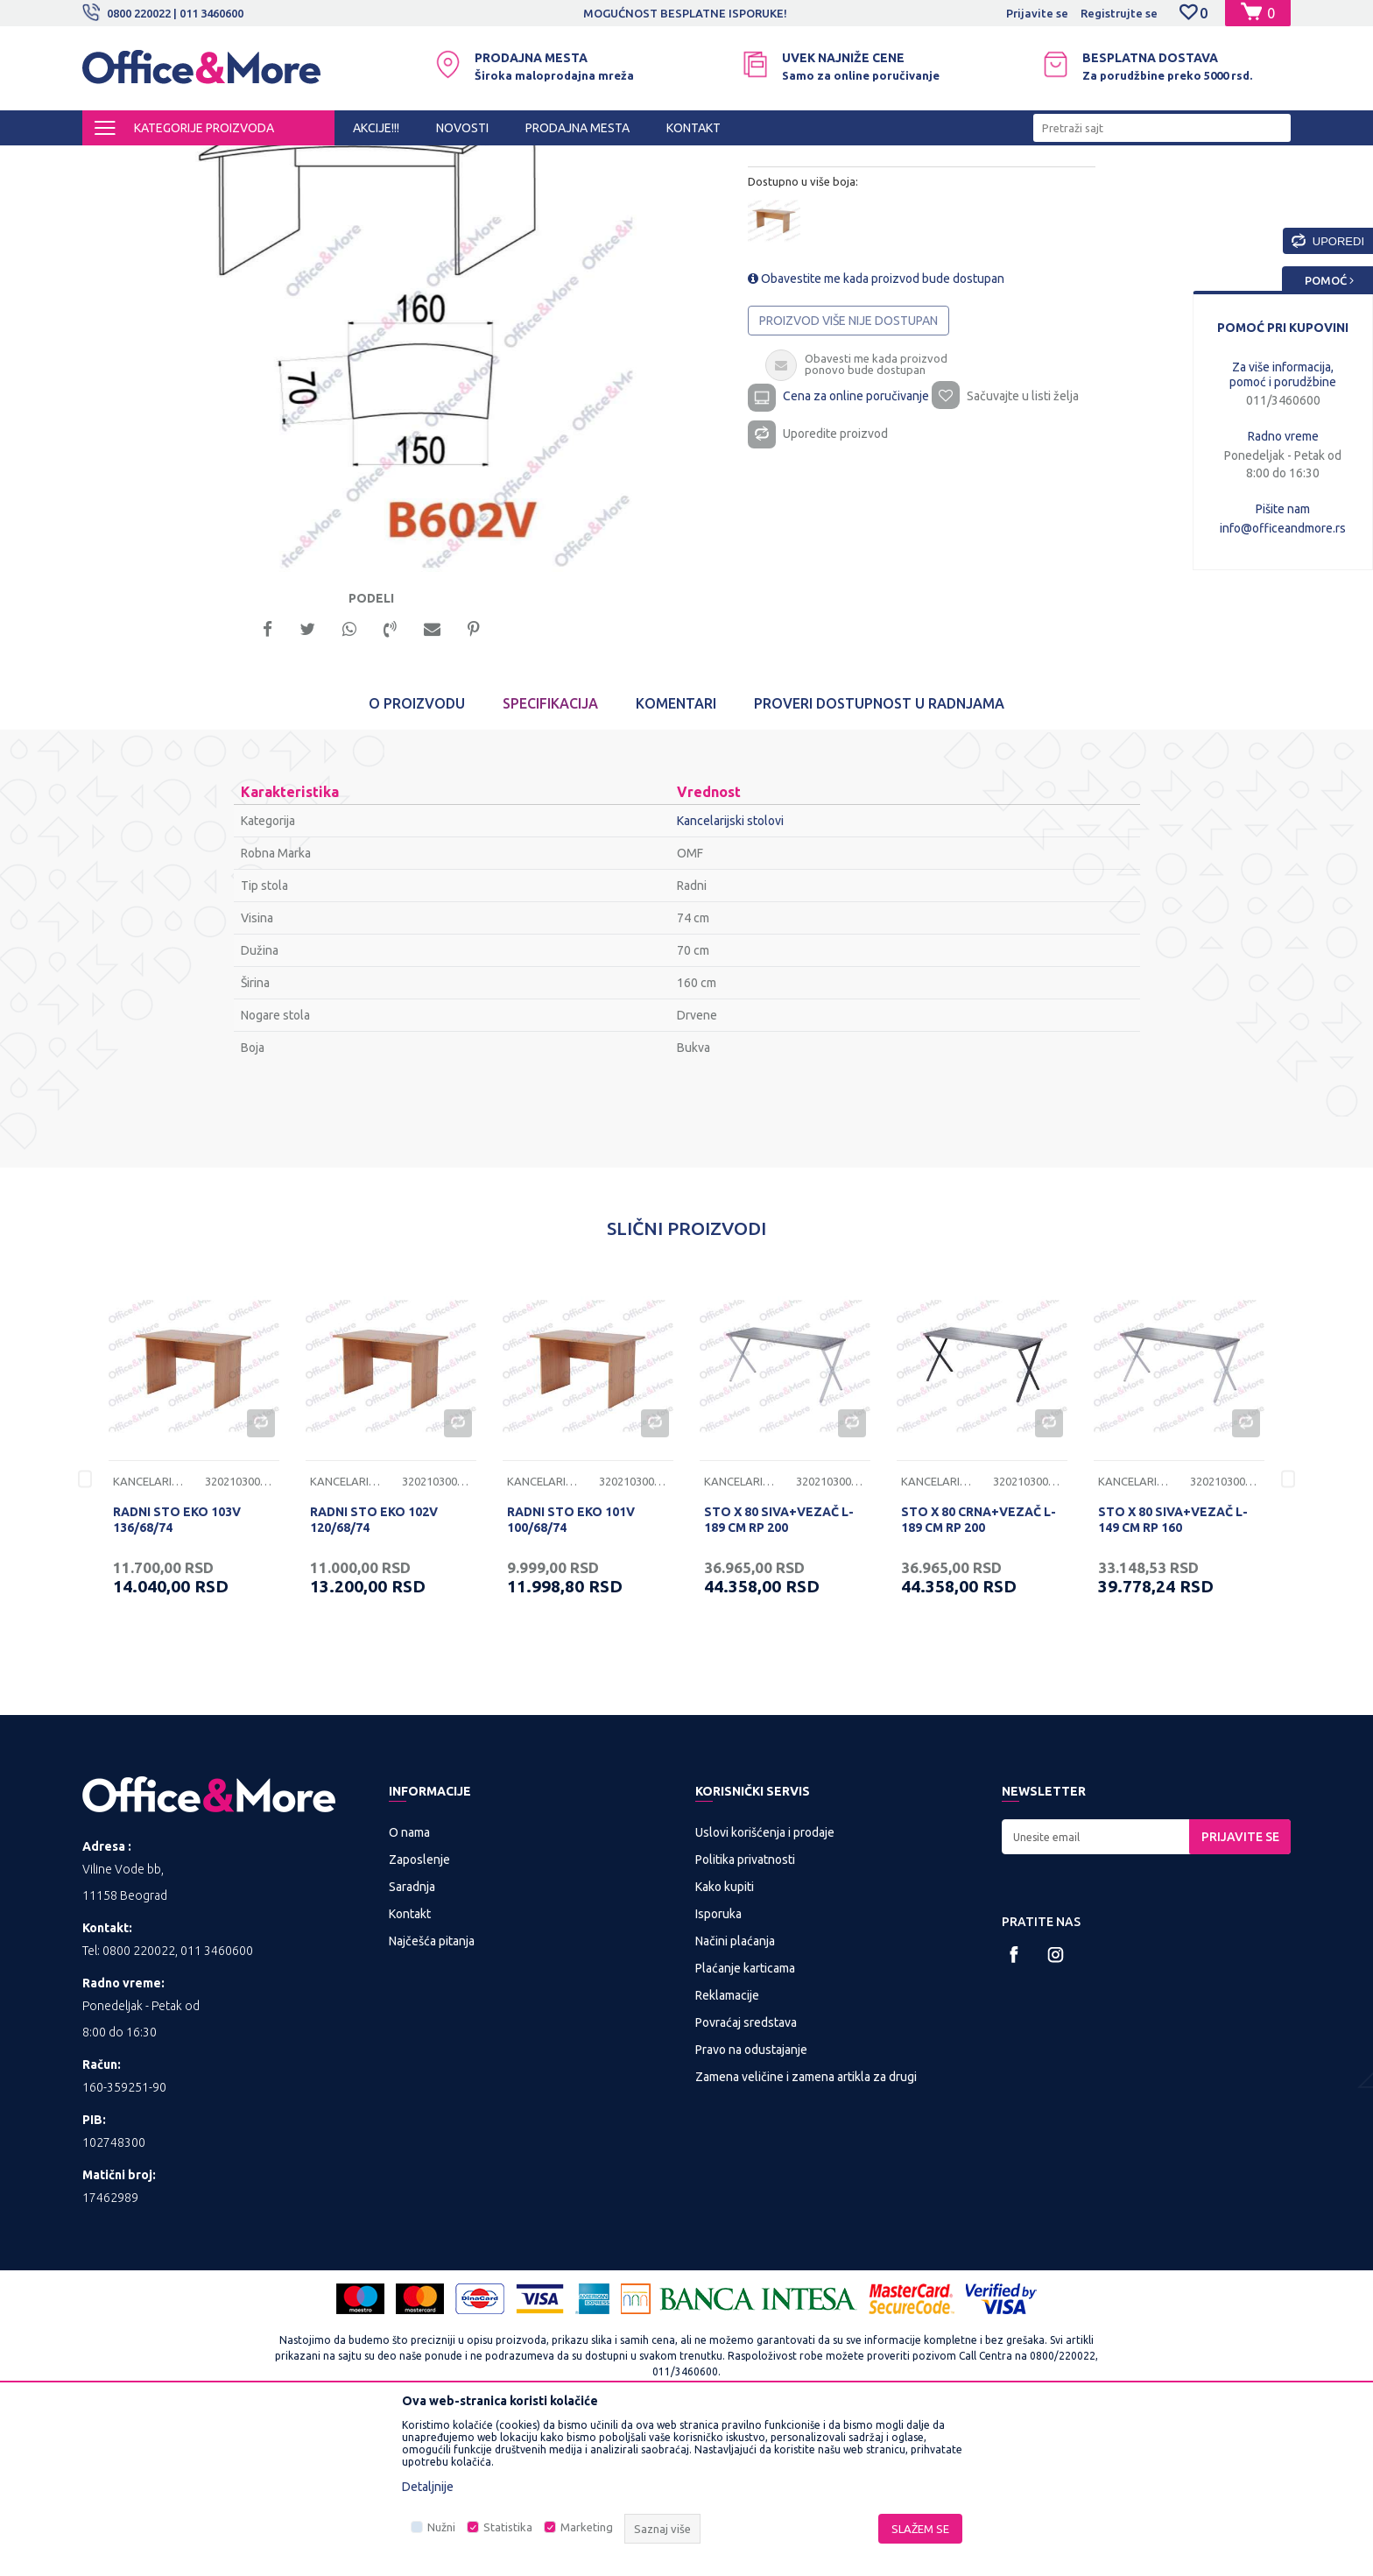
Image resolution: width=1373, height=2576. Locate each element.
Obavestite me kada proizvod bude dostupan (876, 427)
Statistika (507, 2527)
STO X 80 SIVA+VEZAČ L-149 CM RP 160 (1173, 1673)
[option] (686, 13)
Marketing (586, 2527)
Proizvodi (187, 161)
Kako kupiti (724, 2039)
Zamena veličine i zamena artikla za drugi (806, 2229)
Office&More (115, 161)
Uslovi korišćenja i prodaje (764, 1985)
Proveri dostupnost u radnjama (879, 857)
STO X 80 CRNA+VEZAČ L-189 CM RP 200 (978, 1673)
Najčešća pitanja (432, 2093)
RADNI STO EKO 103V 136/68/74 (177, 1673)
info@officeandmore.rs (1283, 528)
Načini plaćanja (735, 2093)
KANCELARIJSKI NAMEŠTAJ (295, 161)
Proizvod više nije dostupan (848, 469)
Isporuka (718, 2066)
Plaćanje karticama (745, 2121)
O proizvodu (417, 857)
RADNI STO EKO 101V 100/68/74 (571, 1673)
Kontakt (410, 2066)
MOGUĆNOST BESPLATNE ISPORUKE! (685, 13)
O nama (409, 1985)
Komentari (676, 857)
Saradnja (412, 2039)
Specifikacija (550, 857)
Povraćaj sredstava (746, 2175)
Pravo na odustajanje (751, 2202)
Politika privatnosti (745, 2012)
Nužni (441, 2527)
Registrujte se (1119, 13)
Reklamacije (727, 2148)
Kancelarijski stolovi (429, 161)
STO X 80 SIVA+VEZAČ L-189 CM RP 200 (779, 1673)
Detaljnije (428, 2487)
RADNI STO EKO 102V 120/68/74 (374, 1673)
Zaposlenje (419, 2012)
